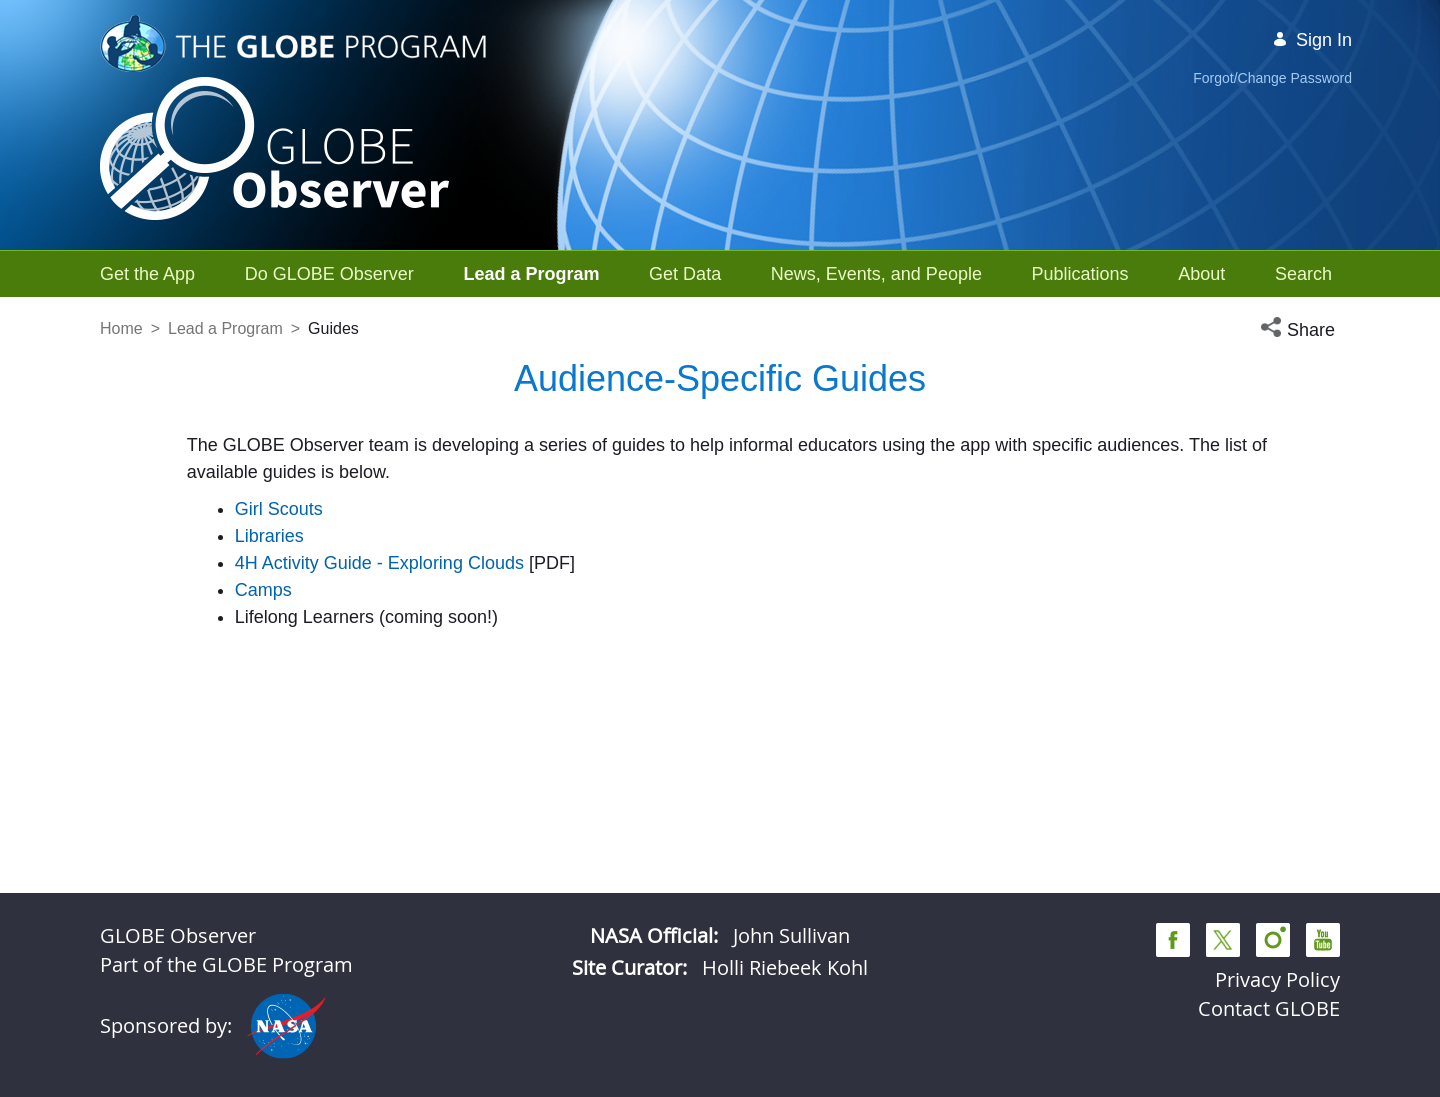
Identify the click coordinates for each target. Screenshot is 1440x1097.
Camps (263, 590)
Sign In (1312, 40)
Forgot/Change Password (1272, 78)
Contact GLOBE (1269, 1008)
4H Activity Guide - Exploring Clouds (379, 563)
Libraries (269, 536)
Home (121, 328)
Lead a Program (225, 328)
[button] (1300, 330)
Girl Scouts (279, 509)
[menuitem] (147, 274)
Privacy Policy (1277, 979)
